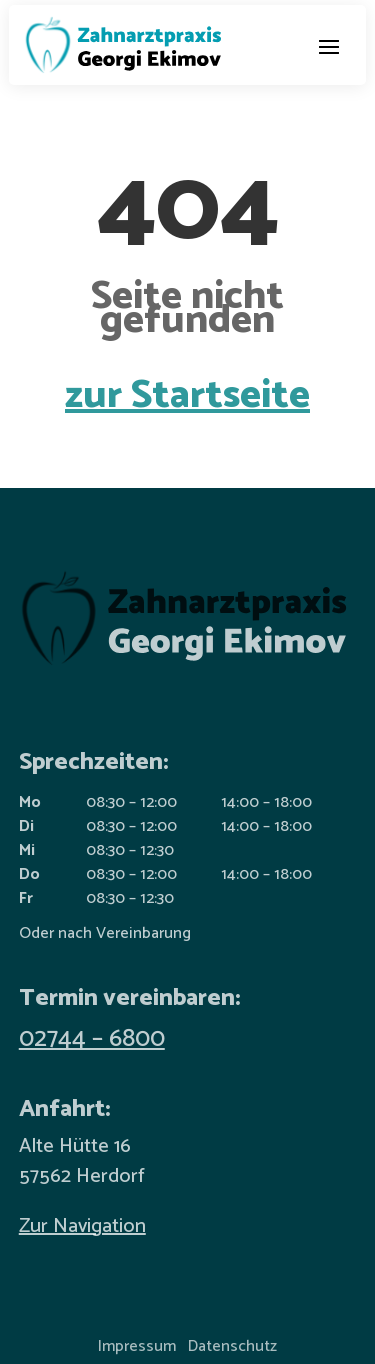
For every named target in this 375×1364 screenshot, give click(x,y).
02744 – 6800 (92, 1039)
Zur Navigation (82, 1226)
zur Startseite (187, 396)
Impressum (137, 1346)
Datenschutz (232, 1346)
